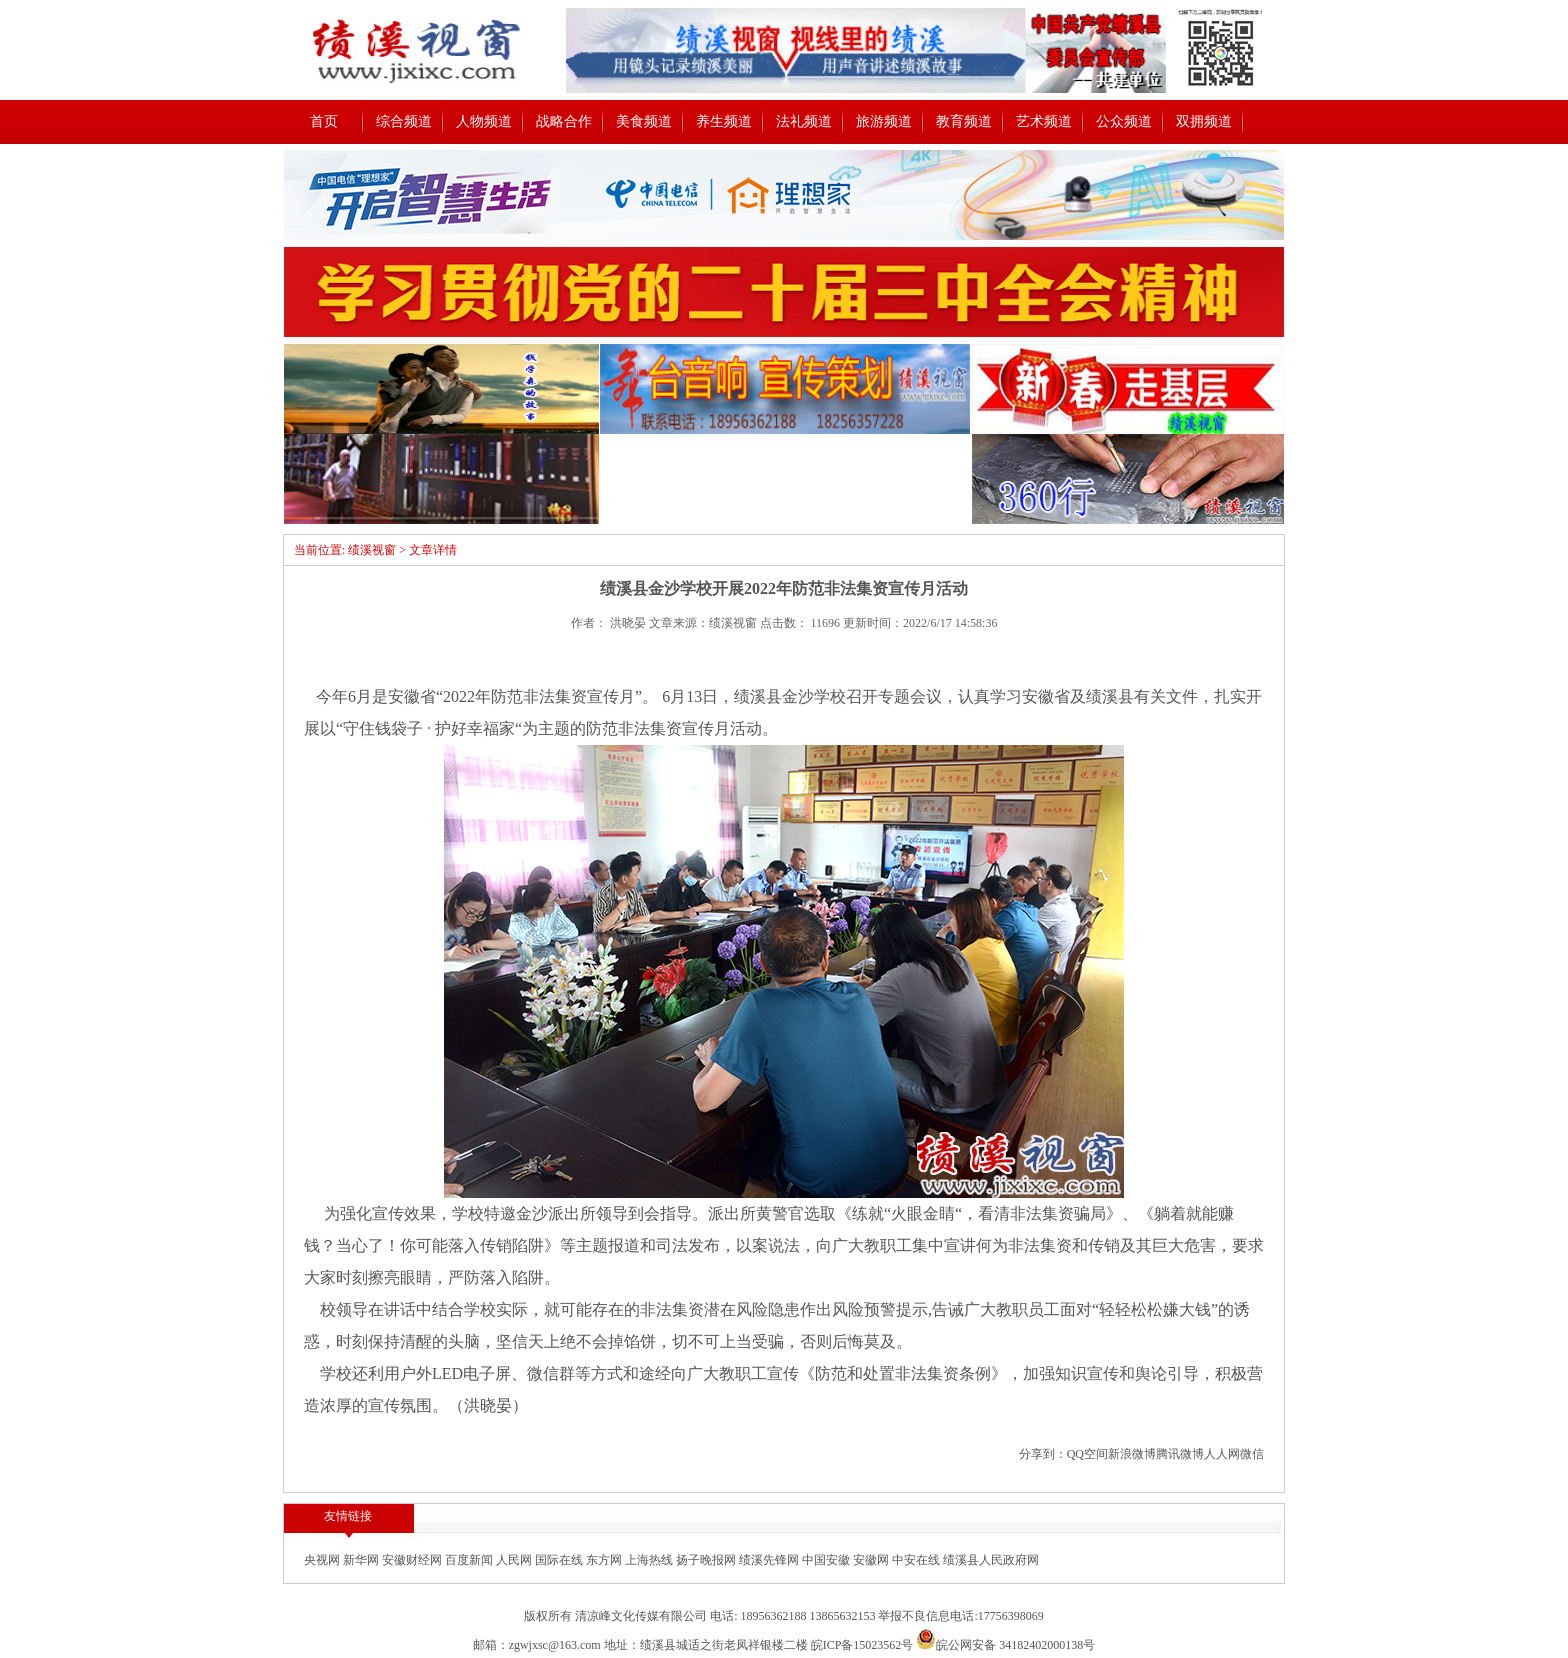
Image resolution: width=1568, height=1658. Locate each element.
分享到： (1043, 1454)
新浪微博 (1132, 1454)
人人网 (1222, 1454)
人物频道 (484, 121)
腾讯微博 (1180, 1454)
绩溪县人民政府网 (991, 1560)
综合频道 (404, 121)
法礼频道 (804, 121)
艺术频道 (1044, 121)
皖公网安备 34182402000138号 (1005, 1645)
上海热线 (650, 1560)
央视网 (323, 1560)
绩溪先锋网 (770, 1560)
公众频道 (1124, 121)
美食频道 (644, 121)
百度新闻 (470, 1560)
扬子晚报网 (707, 1560)
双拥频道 (1204, 121)
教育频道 (964, 121)
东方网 (605, 1560)
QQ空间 (1087, 1454)
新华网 (362, 1560)
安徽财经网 (413, 1560)
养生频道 (724, 121)
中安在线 (917, 1560)
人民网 (515, 1560)
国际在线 (560, 1560)
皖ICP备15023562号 (862, 1645)
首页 (324, 121)
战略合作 (564, 121)
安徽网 (872, 1560)
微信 (1252, 1454)
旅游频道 (884, 121)
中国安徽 (827, 1560)
